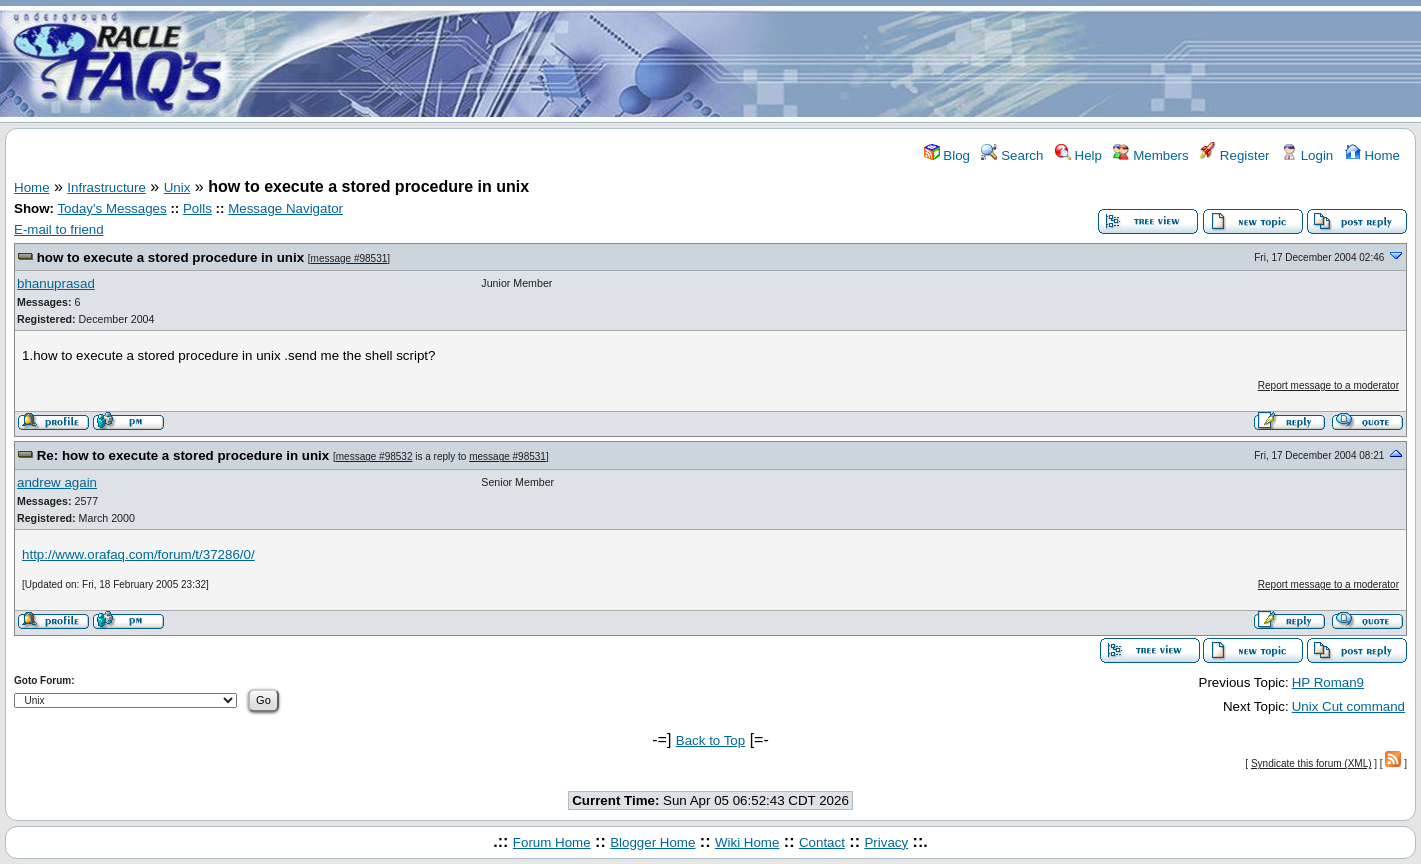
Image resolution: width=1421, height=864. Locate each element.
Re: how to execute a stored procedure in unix (183, 455)
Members (1150, 155)
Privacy (886, 842)
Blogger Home (652, 842)
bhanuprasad (56, 283)
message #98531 (349, 258)
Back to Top (710, 740)
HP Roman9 (1328, 682)
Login (1307, 155)
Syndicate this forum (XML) (1311, 763)
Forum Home (552, 842)
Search (1012, 155)
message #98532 (374, 456)
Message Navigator (285, 208)
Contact (822, 842)
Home (1372, 155)
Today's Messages (111, 208)
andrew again (57, 482)
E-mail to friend (59, 229)
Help (1078, 155)
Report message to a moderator (1328, 385)
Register (1234, 155)
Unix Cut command (1348, 706)
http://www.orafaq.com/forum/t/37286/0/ (138, 554)
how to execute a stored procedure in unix (170, 257)
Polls (197, 208)
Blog (947, 155)
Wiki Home (747, 842)
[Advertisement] (829, 63)
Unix (177, 187)
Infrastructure (106, 187)
